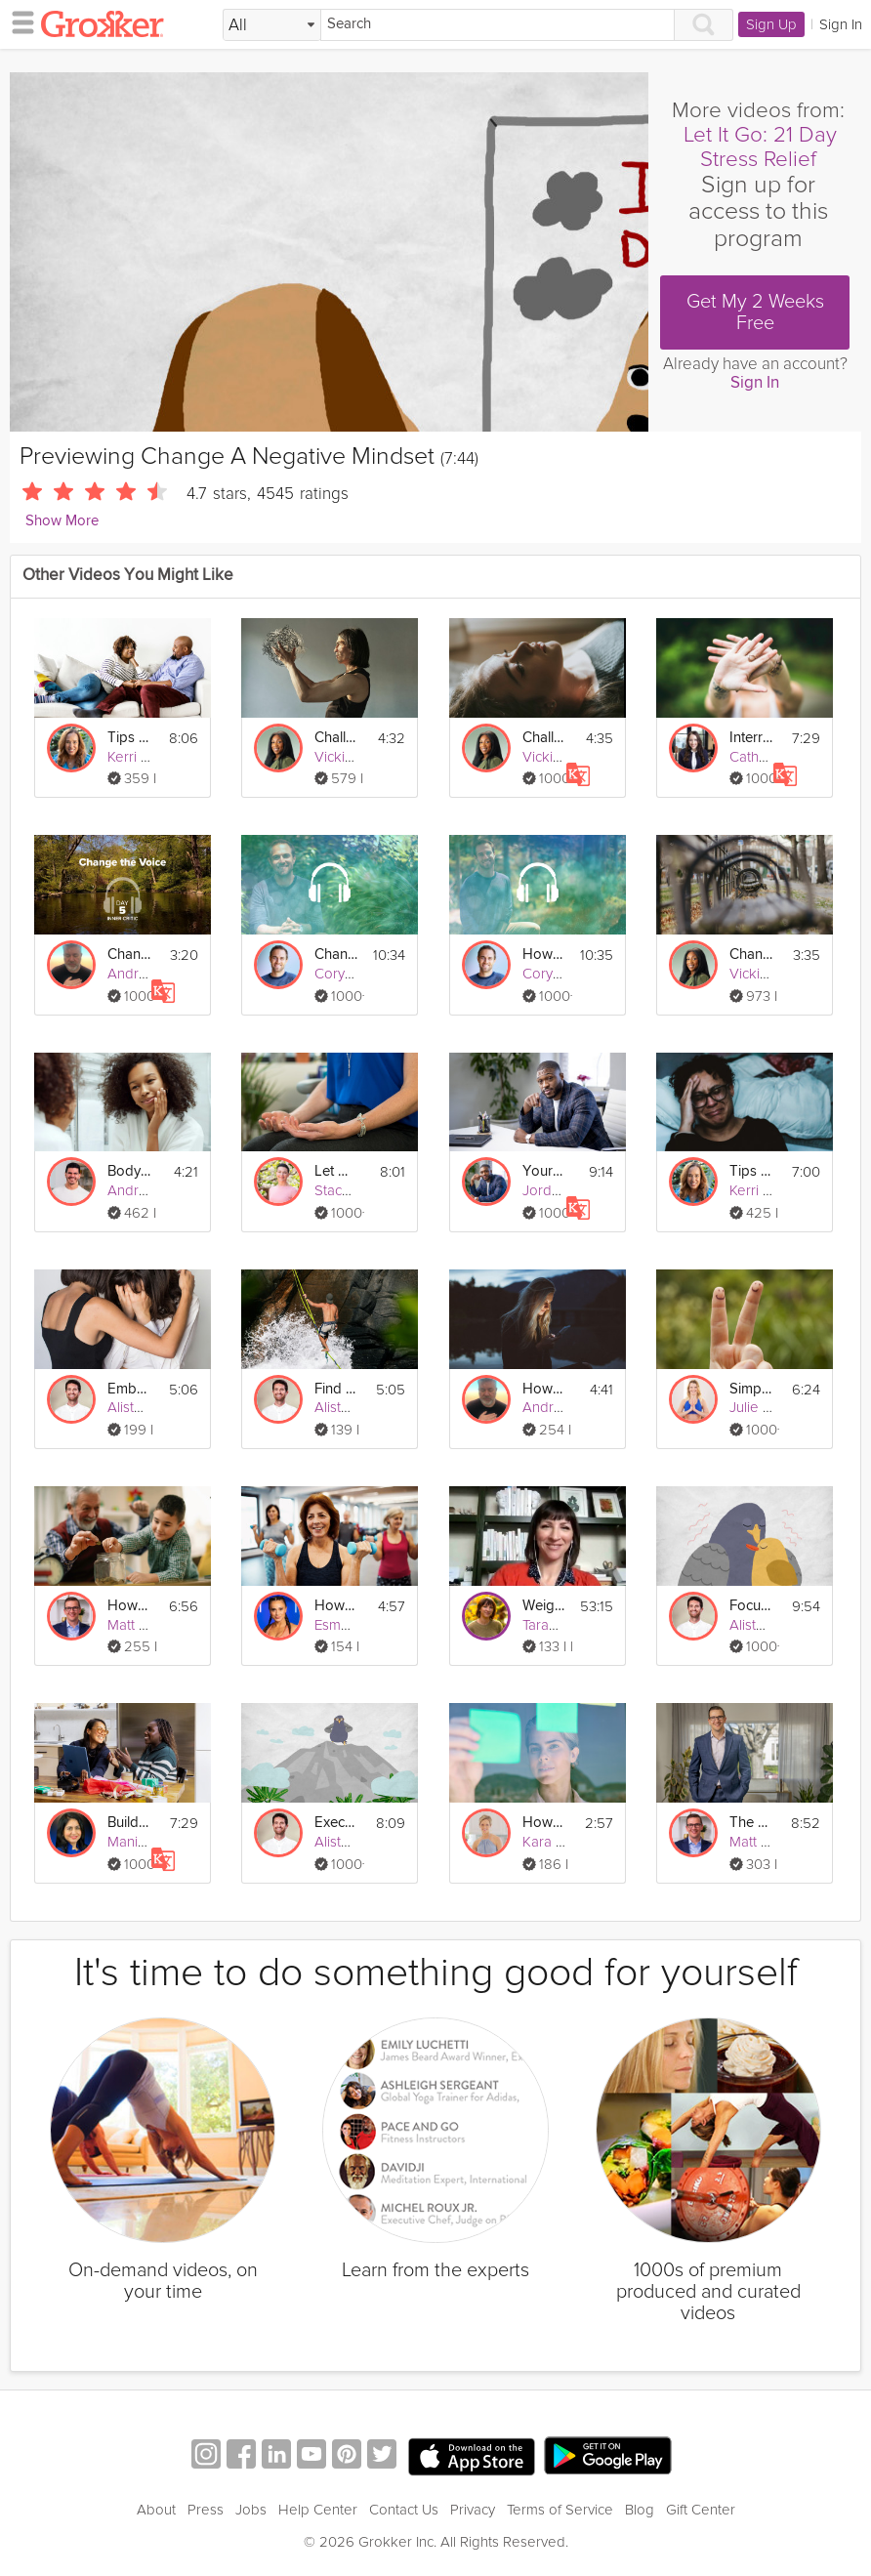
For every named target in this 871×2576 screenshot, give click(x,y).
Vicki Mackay (355, 757)
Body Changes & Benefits (129, 1171)
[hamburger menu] (17, 21)
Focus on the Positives (751, 1606)
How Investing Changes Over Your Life (129, 1606)
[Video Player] (329, 252)
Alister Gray (144, 1407)
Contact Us (403, 2509)
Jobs (251, 2509)
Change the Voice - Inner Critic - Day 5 (129, 954)
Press (205, 2509)
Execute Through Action (336, 1822)
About (156, 2509)
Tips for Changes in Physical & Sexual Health (129, 737)
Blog (639, 2509)
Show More (62, 521)
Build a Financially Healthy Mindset (129, 1822)
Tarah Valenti (562, 1625)
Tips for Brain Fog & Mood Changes (751, 1171)
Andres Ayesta (154, 1190)
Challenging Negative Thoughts (336, 737)
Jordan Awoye (569, 1190)
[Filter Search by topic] (272, 25)
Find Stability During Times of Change (336, 1389)
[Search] (497, 25)
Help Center (317, 2509)
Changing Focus (336, 954)
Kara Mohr (555, 1841)
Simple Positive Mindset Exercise (751, 1389)
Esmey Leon (354, 1625)
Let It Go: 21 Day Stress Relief (760, 147)
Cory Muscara (358, 973)
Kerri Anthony (150, 757)
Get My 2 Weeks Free (755, 312)
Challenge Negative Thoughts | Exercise (544, 737)
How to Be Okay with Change (544, 954)
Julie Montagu (774, 1407)
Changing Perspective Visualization (751, 954)
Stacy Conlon (356, 1190)
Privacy (472, 2509)
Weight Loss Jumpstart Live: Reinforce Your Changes (544, 1606)
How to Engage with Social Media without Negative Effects (544, 1389)
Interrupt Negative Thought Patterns (751, 737)
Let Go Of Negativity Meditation (336, 1171)
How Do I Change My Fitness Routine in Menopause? (336, 1606)
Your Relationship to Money (544, 1171)
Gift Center (700, 2509)
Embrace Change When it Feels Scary (129, 1389)
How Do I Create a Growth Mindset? (544, 1822)
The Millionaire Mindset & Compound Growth (751, 1822)
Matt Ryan (138, 1625)
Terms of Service (560, 2509)
